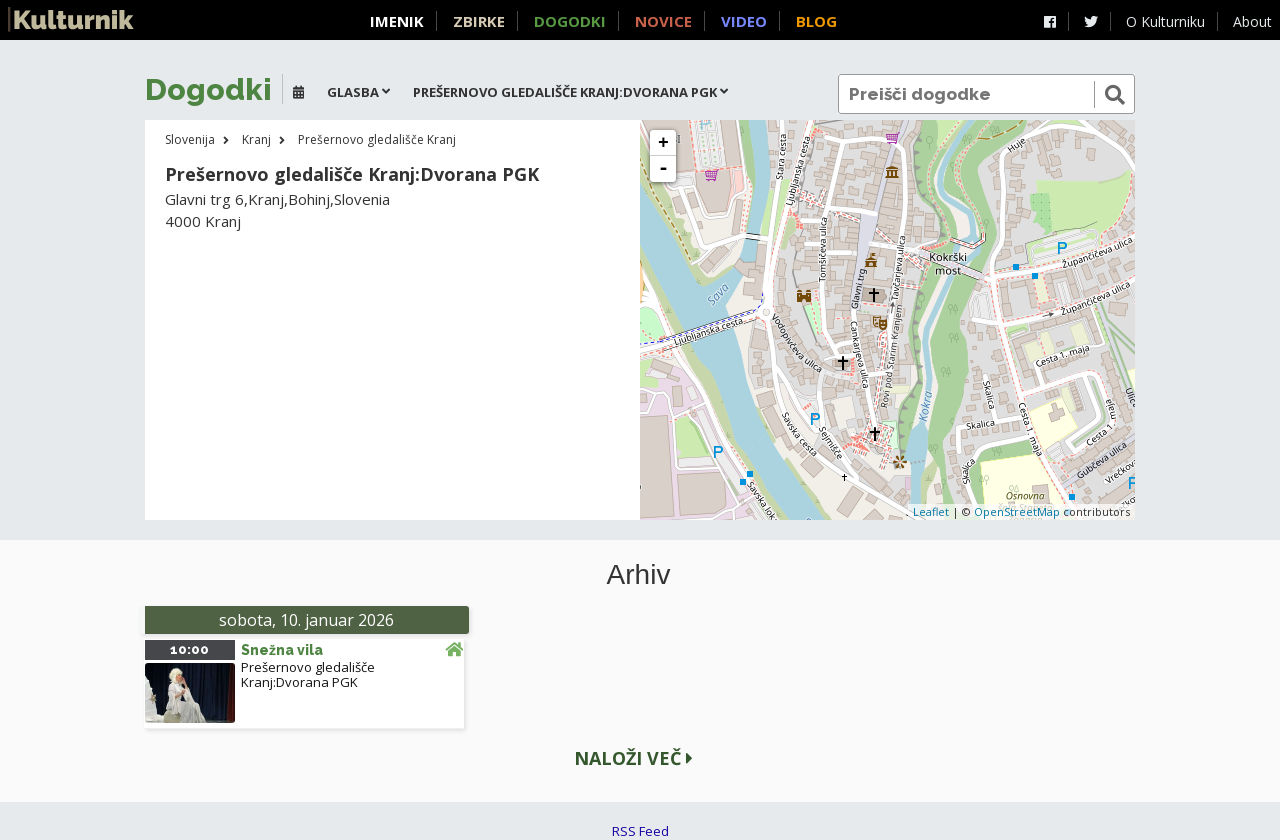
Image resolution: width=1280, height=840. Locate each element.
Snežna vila (282, 650)
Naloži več (633, 758)
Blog (816, 21)
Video (744, 21)
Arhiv (639, 575)
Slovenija (190, 139)
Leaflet (931, 511)
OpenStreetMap (1017, 511)
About (1252, 21)
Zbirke (479, 21)
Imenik (397, 21)
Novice (663, 21)
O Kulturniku (1165, 21)
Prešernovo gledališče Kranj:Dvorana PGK (308, 674)
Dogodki (570, 21)
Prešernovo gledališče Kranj (377, 139)
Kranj (256, 139)
